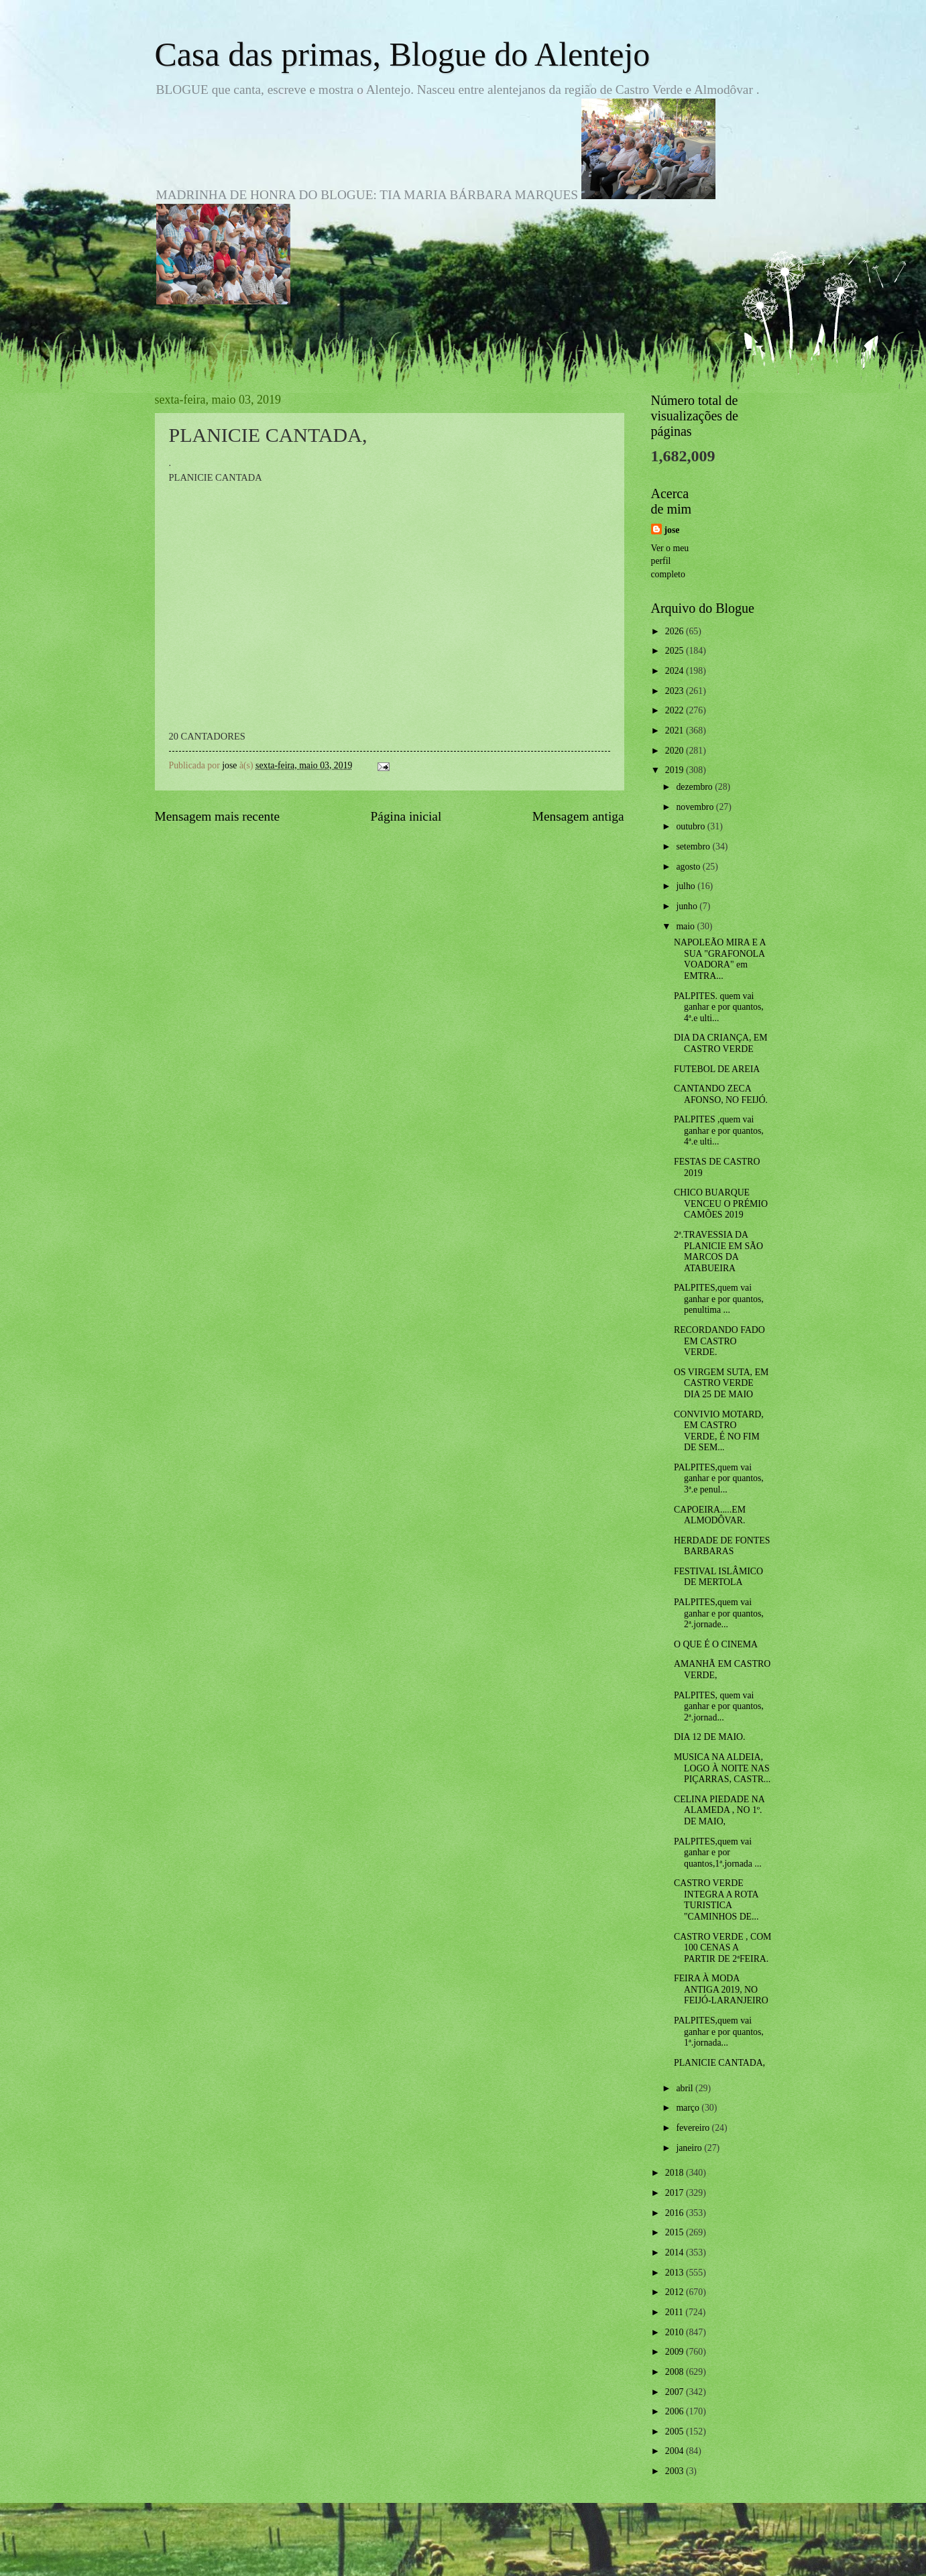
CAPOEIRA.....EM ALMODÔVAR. (710, 1515)
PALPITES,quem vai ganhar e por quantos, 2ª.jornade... (719, 1613)
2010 (675, 2332)
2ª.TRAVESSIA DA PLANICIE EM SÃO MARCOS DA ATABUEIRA (718, 1251)
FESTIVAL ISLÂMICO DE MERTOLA (718, 1577)
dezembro (695, 787)
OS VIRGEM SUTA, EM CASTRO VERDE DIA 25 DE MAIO (721, 1383)
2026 (675, 631)
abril (685, 2088)
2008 (675, 2372)
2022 (675, 710)
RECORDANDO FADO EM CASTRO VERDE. (719, 1341)
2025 (675, 651)
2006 (675, 2411)
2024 (675, 671)
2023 (675, 691)
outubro (691, 826)
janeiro (690, 2148)
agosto (689, 867)
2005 (675, 2431)
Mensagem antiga (578, 816)
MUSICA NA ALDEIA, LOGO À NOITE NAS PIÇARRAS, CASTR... (722, 1768)
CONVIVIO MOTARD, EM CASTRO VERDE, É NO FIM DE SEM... (719, 1431)
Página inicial (406, 816)
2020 (675, 751)
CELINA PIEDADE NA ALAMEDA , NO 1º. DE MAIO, (719, 1810)
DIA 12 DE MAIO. (710, 1737)
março (688, 2108)
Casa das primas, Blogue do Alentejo (402, 54)
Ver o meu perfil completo (670, 561)
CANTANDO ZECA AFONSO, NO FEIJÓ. (721, 1094)
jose (672, 530)
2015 (675, 2232)
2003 (675, 2471)
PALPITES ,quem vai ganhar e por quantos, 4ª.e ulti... (719, 1130)
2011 (675, 2312)
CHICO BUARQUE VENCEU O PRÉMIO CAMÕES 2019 (721, 1203)
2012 (675, 2292)
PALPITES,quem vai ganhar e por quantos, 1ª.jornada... (719, 2031)
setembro (694, 846)
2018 (675, 2173)
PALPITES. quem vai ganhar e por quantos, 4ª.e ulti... (719, 1007)
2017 (675, 2193)
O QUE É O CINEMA (716, 1644)
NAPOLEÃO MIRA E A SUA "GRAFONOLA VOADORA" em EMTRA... (720, 959)
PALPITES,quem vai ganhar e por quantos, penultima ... (719, 1299)
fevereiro (693, 2128)
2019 (675, 770)
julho (686, 886)
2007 (675, 2392)
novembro (695, 807)
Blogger (537, 2549)
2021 (675, 730)
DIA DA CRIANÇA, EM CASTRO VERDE (721, 1043)
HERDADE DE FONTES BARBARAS (722, 1546)
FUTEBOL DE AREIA (717, 1069)
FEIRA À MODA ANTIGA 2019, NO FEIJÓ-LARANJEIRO (721, 1989)
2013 (675, 2273)
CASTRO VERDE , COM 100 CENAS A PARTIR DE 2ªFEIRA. (722, 1948)
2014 (675, 2252)
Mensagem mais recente (217, 816)
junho (687, 906)
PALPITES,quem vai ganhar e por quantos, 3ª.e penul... (719, 1478)
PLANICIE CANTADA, (719, 2063)
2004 (675, 2451)
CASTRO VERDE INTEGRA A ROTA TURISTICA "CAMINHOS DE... (716, 1900)
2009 (675, 2352)
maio (686, 926)
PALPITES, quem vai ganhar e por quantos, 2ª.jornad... (719, 1706)
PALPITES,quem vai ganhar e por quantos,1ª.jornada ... (718, 1852)
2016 (675, 2213)
